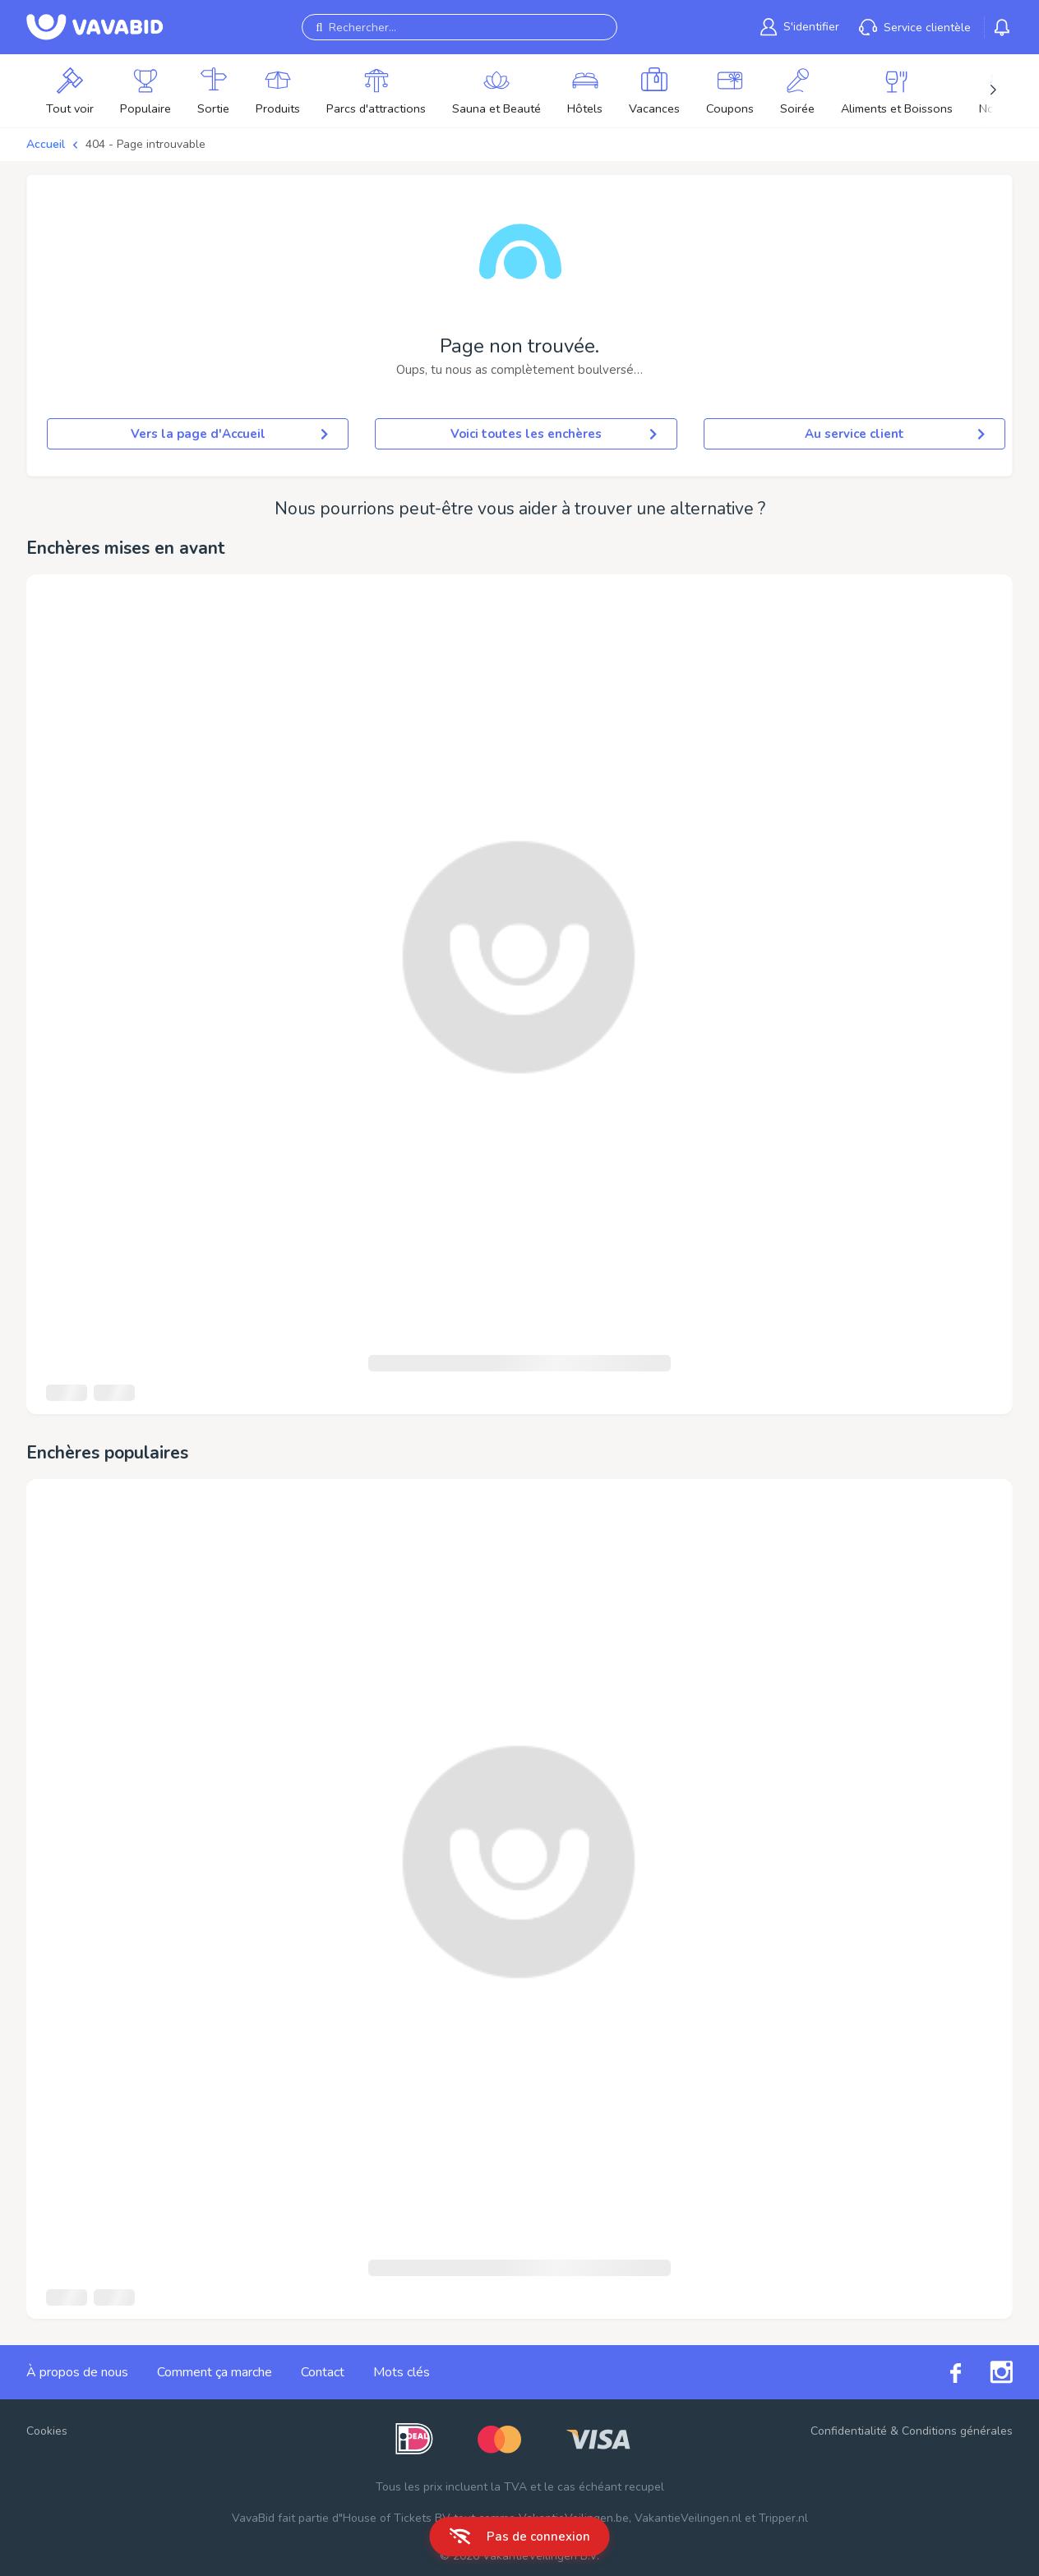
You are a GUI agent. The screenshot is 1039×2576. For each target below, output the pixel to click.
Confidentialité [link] (848, 2431)
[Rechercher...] (459, 27)
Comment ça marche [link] (214, 2372)
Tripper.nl (783, 2518)
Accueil (45, 144)
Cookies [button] (46, 2431)
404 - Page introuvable (145, 144)
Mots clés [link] (401, 2372)
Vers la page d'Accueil (230, 434)
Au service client (895, 434)
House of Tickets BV (396, 2518)
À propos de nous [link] (77, 2372)
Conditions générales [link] (957, 2431)
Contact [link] (322, 2372)
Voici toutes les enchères (553, 434)
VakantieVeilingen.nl (688, 2518)
